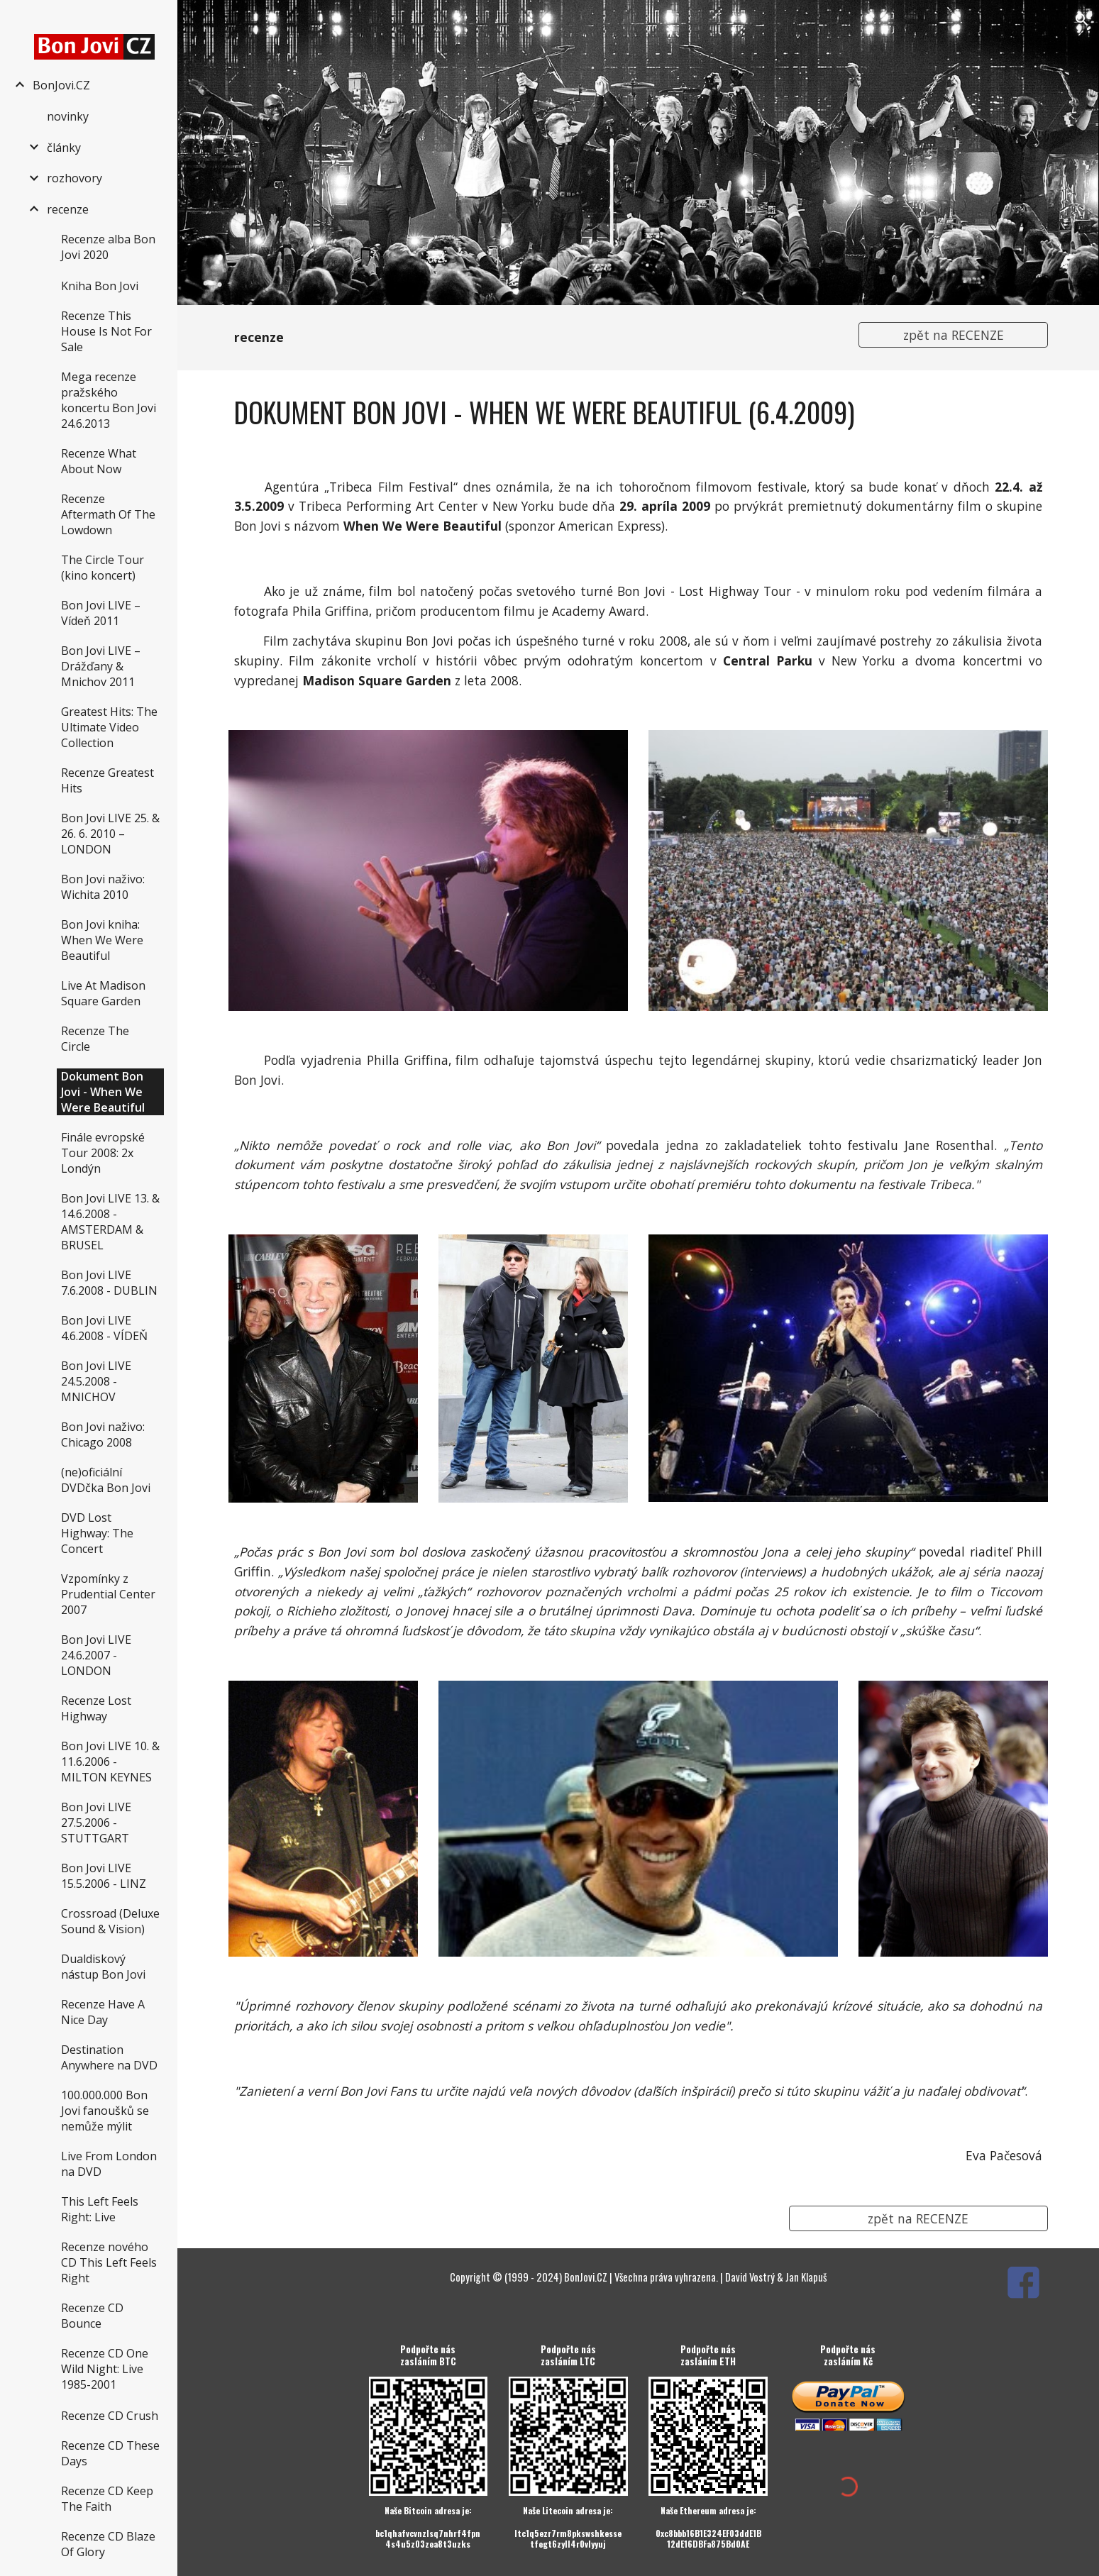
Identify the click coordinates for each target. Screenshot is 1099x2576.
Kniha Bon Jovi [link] (99, 286)
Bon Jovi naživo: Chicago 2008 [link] (103, 1434)
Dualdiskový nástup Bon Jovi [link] (103, 1966)
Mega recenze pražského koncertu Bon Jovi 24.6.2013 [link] (108, 400)
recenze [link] (68, 209)
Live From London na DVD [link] (109, 2163)
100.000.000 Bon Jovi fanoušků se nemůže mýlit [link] (105, 2110)
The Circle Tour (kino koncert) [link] (102, 567)
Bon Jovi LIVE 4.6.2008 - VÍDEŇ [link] (104, 1328)
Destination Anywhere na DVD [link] (109, 2057)
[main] (532, 337)
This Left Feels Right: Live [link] (99, 2209)
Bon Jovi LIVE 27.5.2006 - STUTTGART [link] (96, 1822)
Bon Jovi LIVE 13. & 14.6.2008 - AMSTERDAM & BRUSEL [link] (110, 1221)
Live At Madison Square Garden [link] (103, 993)
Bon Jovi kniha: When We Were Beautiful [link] (102, 940)
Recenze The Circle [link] (95, 1038)
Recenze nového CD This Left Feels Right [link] (109, 2262)
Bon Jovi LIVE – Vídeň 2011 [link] (100, 613)
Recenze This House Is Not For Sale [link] (106, 331)
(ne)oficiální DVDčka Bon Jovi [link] (105, 1480)
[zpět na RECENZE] (952, 335)
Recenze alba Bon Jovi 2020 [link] (108, 246)
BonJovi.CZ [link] (61, 85)
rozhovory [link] (74, 178)
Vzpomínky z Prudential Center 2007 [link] (108, 1594)
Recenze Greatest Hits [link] (107, 780)
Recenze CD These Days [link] (110, 2453)
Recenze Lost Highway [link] (96, 1708)
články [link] (64, 147)
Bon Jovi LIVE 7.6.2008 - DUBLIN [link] (109, 1282)
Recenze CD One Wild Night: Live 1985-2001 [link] (104, 2368)
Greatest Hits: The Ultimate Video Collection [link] (109, 727)
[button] (1082, 20)
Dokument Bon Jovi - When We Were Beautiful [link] (103, 1091)
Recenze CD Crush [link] (109, 2415)
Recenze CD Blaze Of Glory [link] (108, 2544)
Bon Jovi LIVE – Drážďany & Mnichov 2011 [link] (100, 666)
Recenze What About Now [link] (98, 461)
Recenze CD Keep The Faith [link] (107, 2498)
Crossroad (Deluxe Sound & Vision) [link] (110, 1921)
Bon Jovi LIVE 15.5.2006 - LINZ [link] (103, 1875)
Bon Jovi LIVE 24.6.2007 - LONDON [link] (96, 1655)
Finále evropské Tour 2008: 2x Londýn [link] (103, 1152)
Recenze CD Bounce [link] (92, 2315)
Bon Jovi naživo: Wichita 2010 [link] (103, 886)
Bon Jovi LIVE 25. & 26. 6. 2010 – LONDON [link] (110, 833)
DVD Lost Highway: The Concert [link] (97, 1533)
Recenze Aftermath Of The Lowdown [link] (108, 514)
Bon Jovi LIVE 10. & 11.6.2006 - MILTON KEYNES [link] (110, 1761)
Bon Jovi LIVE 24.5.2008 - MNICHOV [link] (96, 1381)
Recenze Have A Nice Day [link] (103, 2012)
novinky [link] (68, 116)
